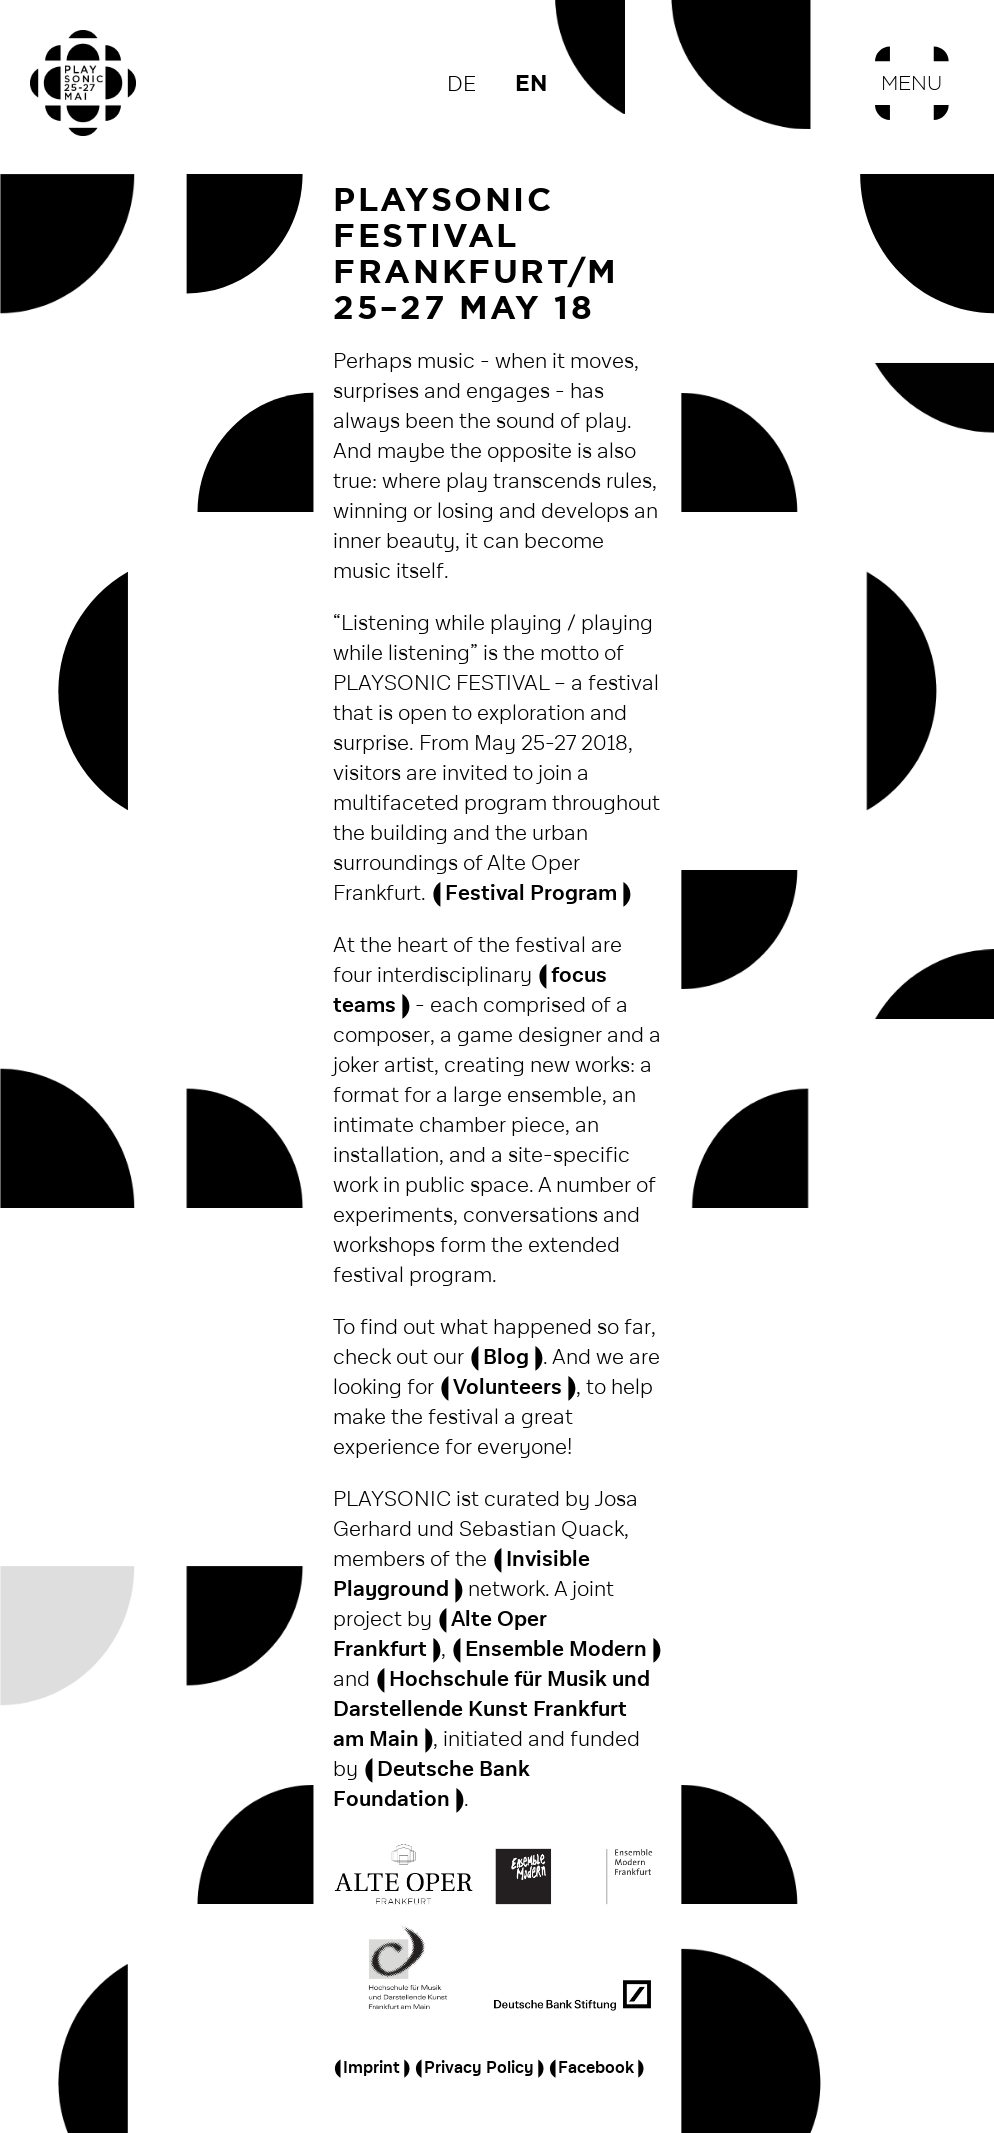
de (461, 84)
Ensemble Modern (556, 1649)
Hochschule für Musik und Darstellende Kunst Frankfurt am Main (491, 1709)
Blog (506, 1357)
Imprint (371, 2068)
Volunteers (507, 1387)
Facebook (596, 2068)
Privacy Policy (479, 2068)
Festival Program (531, 893)
